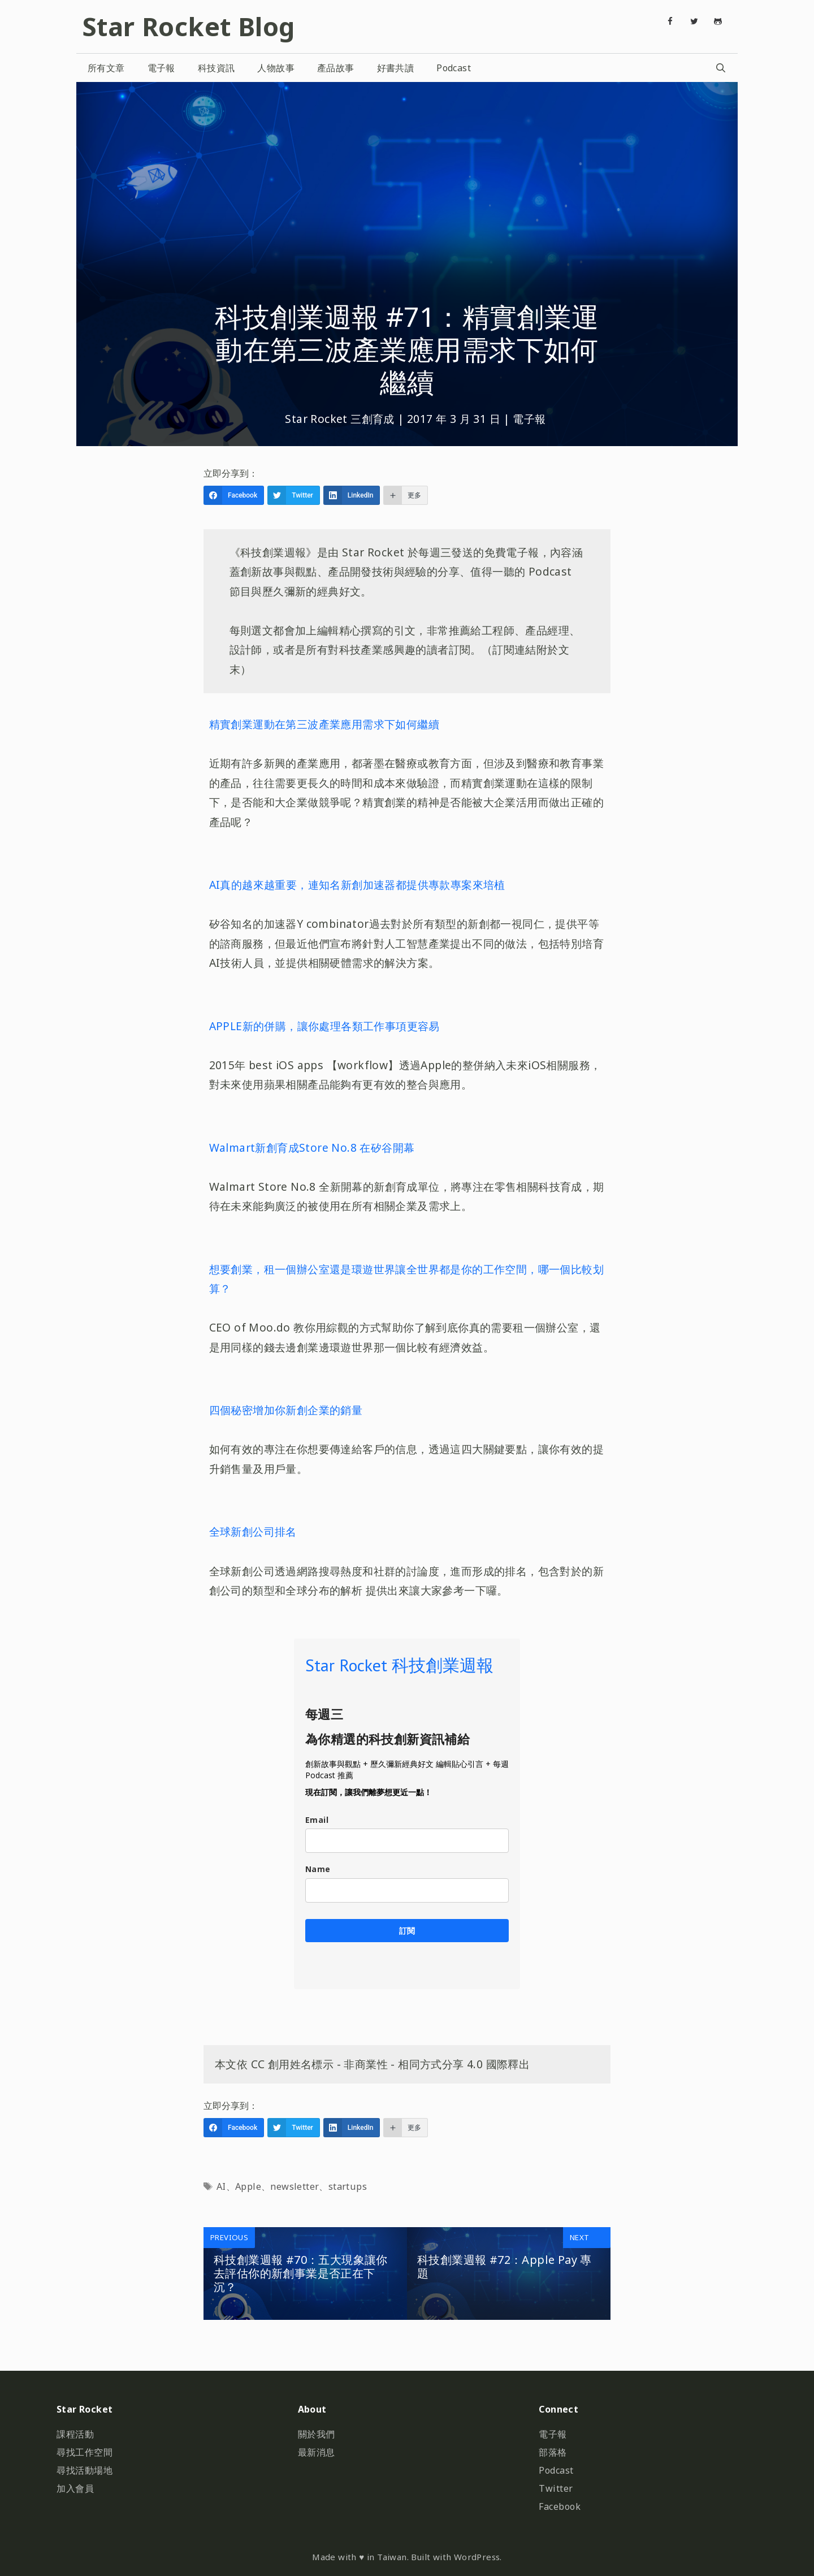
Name (318, 1869)
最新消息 (316, 2452)
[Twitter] (694, 21)
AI (221, 2186)
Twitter (556, 2488)
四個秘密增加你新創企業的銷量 (286, 1409)
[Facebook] (670, 21)
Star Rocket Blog (188, 26)
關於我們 (316, 2434)
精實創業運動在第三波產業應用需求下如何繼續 (324, 724)
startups (347, 2186)
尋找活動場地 (84, 2470)
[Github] (718, 21)
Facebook (560, 2506)
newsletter (294, 2186)
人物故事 (276, 68)
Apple (248, 2186)
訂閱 (407, 1930)
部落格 (553, 2452)
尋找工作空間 (84, 2452)
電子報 (161, 68)
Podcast (453, 68)
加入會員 (75, 2488)
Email (316, 1819)
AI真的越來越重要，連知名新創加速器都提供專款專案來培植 (357, 884)
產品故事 (335, 68)
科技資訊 (216, 68)
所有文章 (106, 68)
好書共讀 (395, 68)
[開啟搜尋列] (720, 68)
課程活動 (75, 2434)
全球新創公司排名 (253, 1531)
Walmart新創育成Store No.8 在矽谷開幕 (312, 1147)
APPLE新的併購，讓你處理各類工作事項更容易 (324, 1026)
